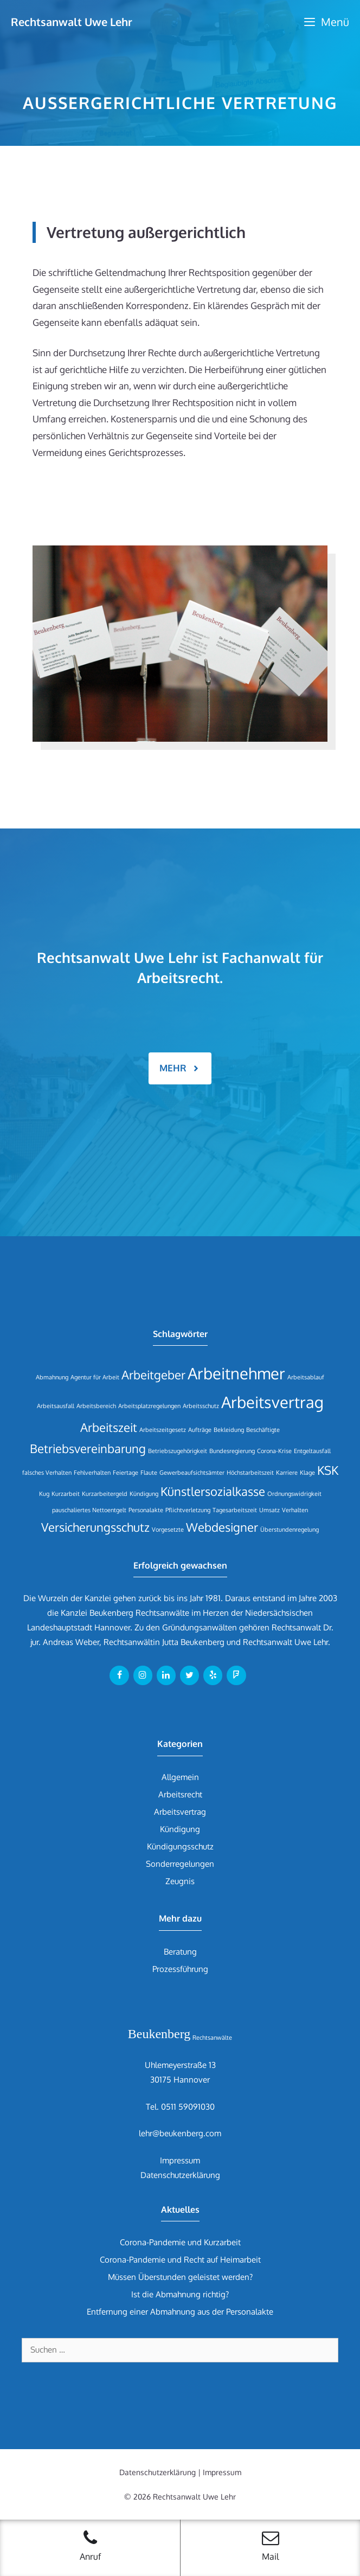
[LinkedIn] (166, 1675)
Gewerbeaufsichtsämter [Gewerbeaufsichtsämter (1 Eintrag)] (191, 1472)
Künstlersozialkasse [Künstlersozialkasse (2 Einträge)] (212, 1491)
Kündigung (180, 1829)
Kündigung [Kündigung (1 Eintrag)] (144, 1494)
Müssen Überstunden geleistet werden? (180, 2277)
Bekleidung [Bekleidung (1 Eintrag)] (229, 1430)
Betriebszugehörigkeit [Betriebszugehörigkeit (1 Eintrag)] (177, 1451)
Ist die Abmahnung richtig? (180, 2294)
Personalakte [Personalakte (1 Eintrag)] (145, 1510)
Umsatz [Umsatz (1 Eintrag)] (269, 1510)
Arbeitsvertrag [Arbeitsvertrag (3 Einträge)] (272, 1402)
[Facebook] (119, 1675)
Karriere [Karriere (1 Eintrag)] (287, 1472)
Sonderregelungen (180, 1864)
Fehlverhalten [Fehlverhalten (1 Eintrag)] (92, 1472)
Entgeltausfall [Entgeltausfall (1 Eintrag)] (312, 1451)
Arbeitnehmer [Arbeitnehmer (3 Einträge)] (236, 1373)
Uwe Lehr (311, 1642)
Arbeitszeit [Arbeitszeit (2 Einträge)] (108, 1427)
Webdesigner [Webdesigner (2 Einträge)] (222, 1527)
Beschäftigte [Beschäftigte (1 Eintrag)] (263, 1430)
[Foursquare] (236, 1675)
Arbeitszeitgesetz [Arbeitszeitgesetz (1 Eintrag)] (162, 1430)
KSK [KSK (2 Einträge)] (327, 1470)
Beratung (180, 1952)
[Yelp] (212, 1675)
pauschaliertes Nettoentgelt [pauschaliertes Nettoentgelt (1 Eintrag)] (89, 1510)
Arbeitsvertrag (180, 1812)
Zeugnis (180, 1881)
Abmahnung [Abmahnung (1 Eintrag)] (52, 1377)
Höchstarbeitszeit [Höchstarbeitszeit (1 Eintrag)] (250, 1472)
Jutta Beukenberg (193, 1642)
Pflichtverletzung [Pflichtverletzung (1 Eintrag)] (187, 1510)
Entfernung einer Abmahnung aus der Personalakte (180, 2312)
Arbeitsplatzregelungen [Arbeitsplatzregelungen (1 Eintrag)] (149, 1406)
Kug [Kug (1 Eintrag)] (44, 1494)
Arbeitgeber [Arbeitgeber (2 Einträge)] (153, 1374)
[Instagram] (142, 1675)
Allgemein (180, 1777)
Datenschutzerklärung (180, 2175)
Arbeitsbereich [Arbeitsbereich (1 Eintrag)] (96, 1406)
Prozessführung (180, 1969)
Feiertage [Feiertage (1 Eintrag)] (125, 1472)
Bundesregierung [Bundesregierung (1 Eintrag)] (232, 1451)
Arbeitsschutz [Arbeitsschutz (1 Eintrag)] (201, 1406)
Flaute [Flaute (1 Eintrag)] (148, 1472)
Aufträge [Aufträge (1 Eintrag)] (199, 1430)
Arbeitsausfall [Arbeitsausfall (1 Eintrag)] (55, 1406)
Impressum (180, 2160)
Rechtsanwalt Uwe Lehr (71, 22)
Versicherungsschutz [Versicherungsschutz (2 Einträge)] (95, 1527)
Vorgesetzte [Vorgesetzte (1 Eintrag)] (168, 1529)
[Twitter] (189, 1675)
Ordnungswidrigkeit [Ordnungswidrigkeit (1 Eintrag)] (294, 1494)
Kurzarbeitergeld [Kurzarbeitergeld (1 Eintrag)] (104, 1494)
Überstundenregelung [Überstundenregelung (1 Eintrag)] (289, 1529)
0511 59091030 (188, 2107)
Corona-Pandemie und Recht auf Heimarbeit (180, 2259)
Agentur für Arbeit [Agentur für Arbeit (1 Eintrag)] (94, 1377)
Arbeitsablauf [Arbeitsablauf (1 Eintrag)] (305, 1377)
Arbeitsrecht (180, 1794)
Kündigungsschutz (180, 1846)
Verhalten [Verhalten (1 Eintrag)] (295, 1510)
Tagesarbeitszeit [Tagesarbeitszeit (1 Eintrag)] (235, 1510)
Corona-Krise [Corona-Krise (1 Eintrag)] (274, 1451)
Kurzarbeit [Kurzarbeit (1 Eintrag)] (66, 1494)
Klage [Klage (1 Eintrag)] (307, 1472)
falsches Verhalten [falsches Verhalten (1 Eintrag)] (47, 1472)
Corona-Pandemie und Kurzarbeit (180, 2242)
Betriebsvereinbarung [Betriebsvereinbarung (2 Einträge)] (88, 1448)
